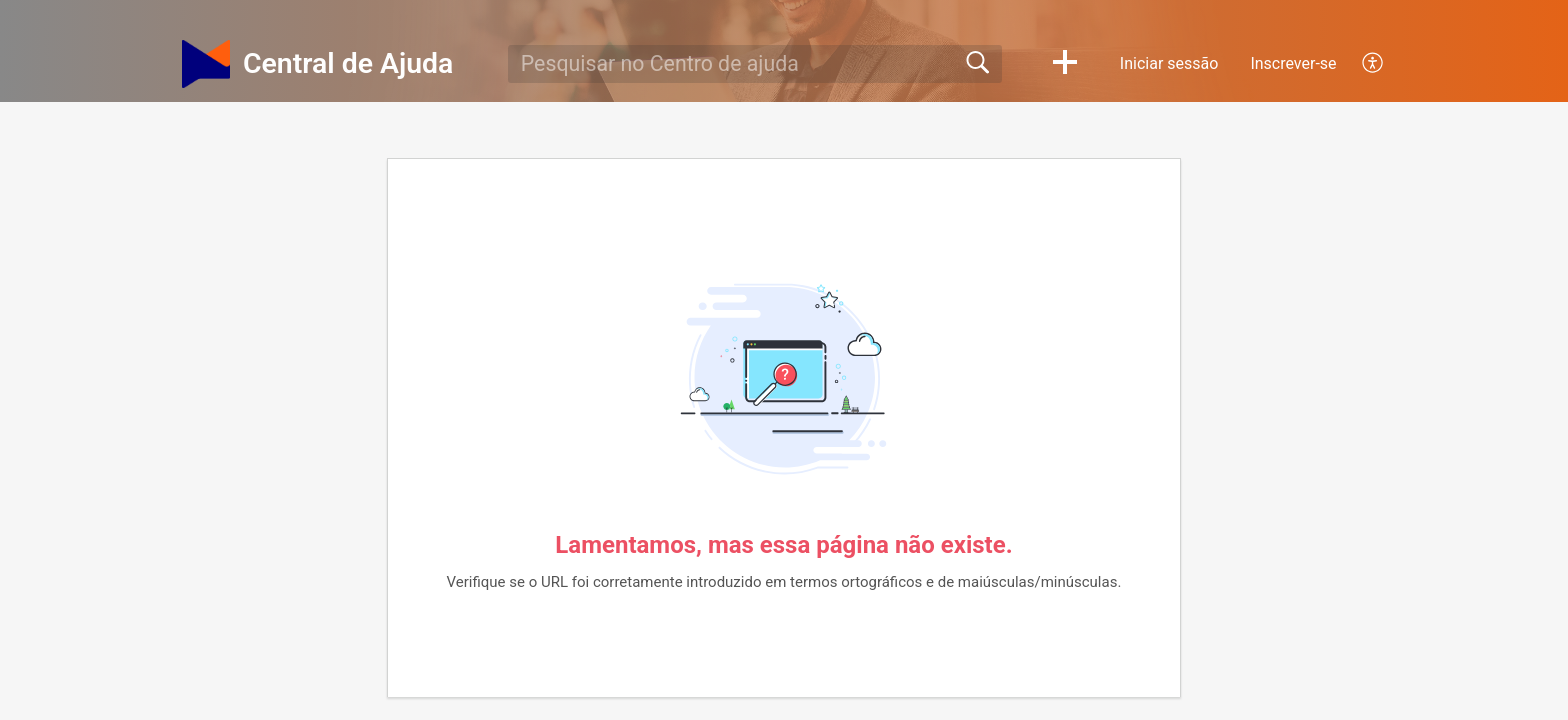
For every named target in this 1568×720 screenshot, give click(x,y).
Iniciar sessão (1169, 63)
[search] (755, 64)
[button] (1065, 64)
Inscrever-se (1293, 63)
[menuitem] (1361, 64)
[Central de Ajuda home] (206, 64)
